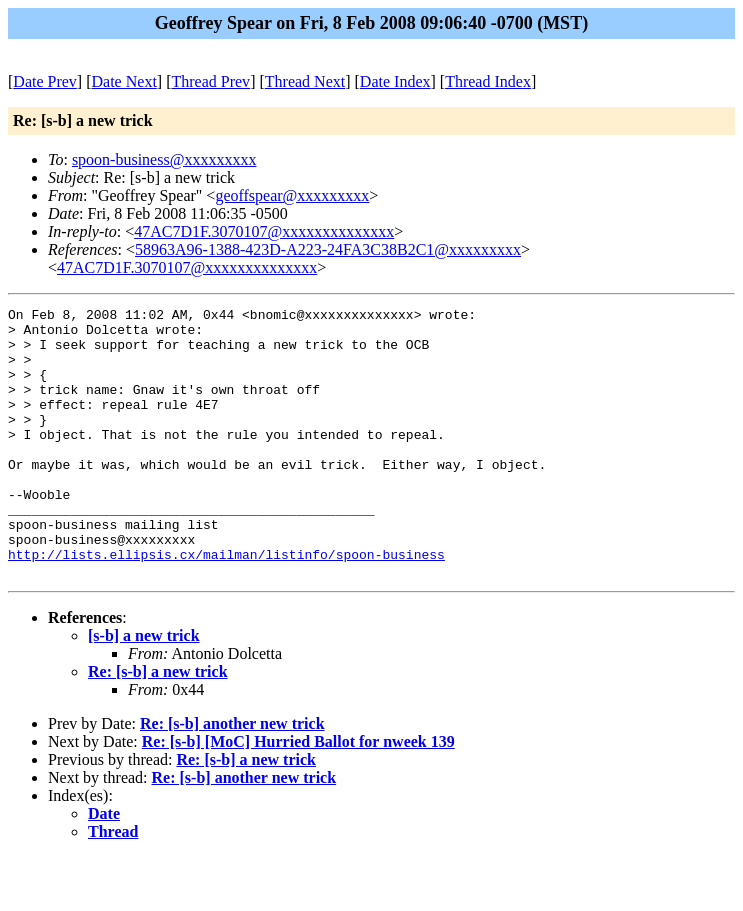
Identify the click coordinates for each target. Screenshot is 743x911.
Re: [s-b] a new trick (158, 725)
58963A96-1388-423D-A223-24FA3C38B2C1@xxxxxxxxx (328, 249)
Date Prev (45, 81)
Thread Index (488, 81)
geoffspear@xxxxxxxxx (292, 195)
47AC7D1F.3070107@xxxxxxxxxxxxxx (264, 231)
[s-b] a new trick (144, 689)
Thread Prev (210, 81)
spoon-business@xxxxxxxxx (164, 159)
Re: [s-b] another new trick (232, 777)
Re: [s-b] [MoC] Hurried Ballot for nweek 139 (298, 795)
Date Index (395, 81)
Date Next (124, 81)
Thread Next (305, 81)
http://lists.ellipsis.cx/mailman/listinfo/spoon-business (226, 605)
